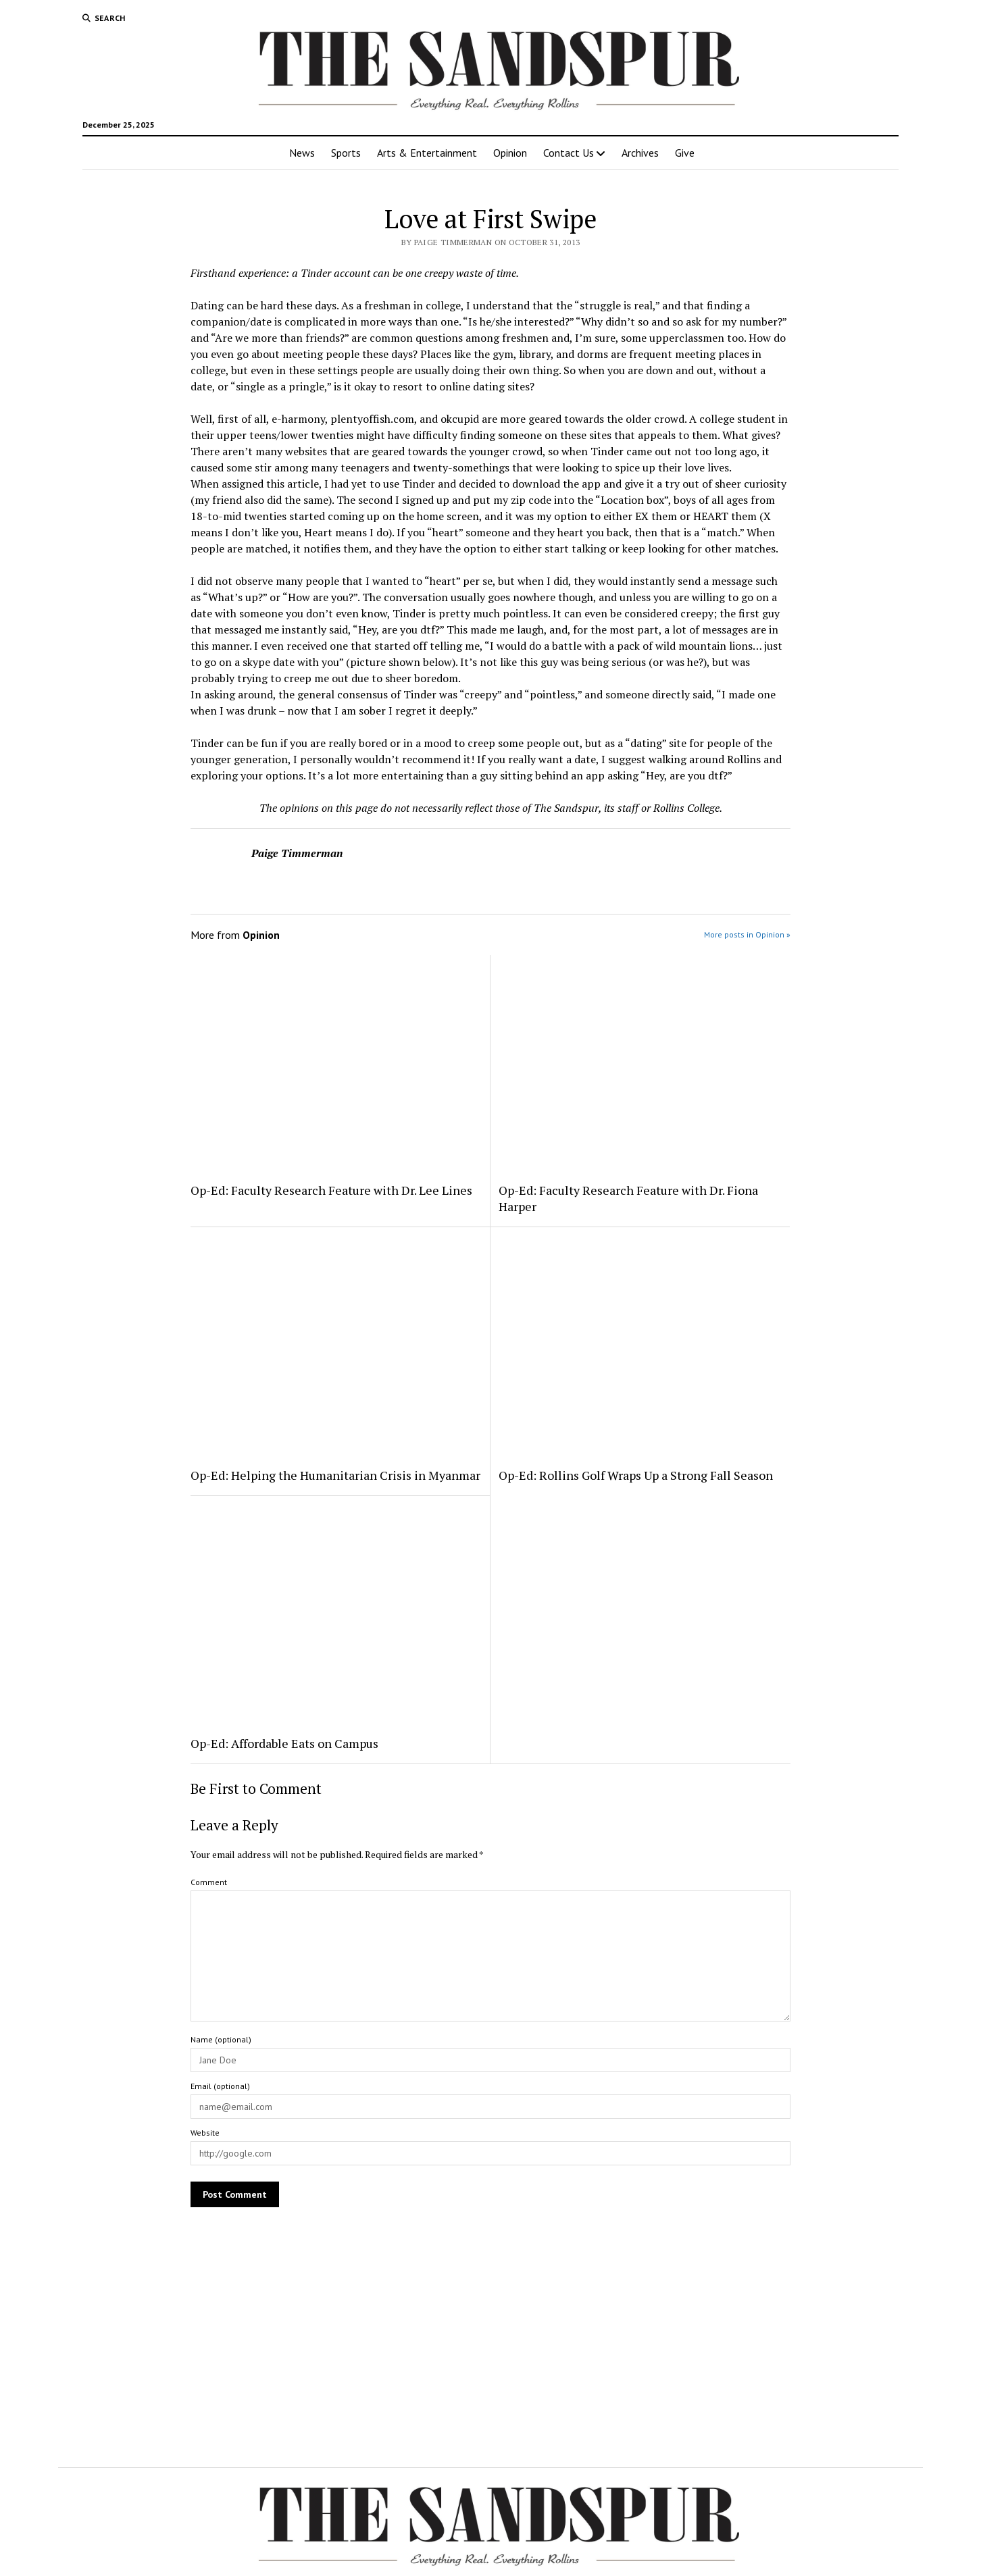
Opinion (510, 152)
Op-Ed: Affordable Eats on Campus (284, 1743)
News (302, 152)
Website (205, 2133)
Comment (209, 1882)
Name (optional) (221, 2039)
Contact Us (568, 152)
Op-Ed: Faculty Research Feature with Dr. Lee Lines (331, 1190)
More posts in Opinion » (747, 934)
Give (685, 152)
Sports (346, 152)
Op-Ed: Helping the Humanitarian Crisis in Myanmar (335, 1475)
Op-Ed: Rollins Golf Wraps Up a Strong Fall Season (636, 1475)
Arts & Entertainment (427, 152)
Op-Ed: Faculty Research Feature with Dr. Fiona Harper (628, 1198)
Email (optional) (220, 2086)
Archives (640, 152)
